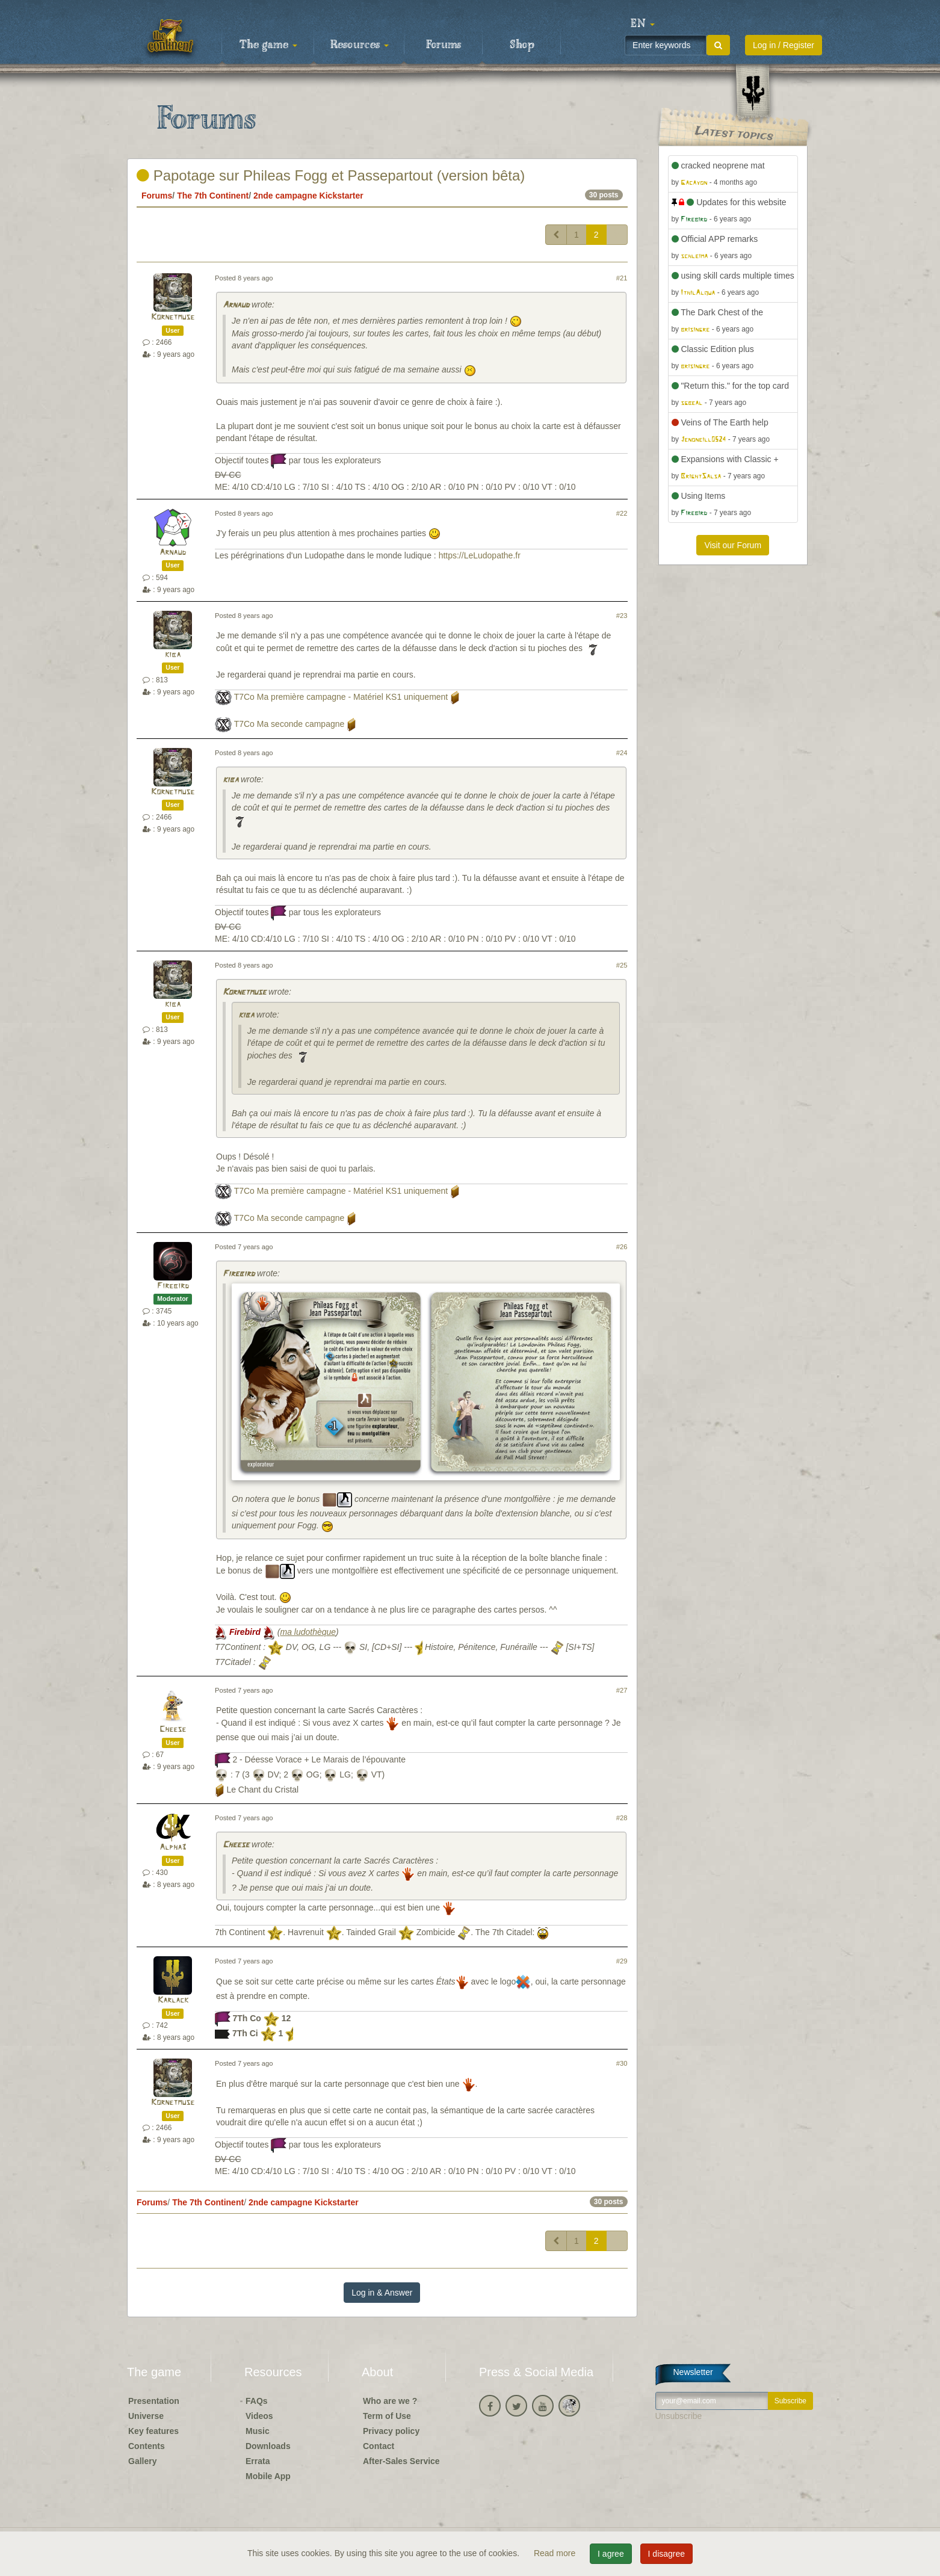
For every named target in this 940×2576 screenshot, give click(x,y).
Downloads (268, 2446)
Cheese (172, 1729)
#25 (622, 965)
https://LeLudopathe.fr (480, 555)
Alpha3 (172, 1847)
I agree (611, 2554)
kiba (173, 654)
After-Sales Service (401, 2461)
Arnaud (236, 305)
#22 (622, 513)
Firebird (173, 1286)
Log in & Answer (381, 2292)
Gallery (142, 2461)
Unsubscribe (678, 2416)
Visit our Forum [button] (732, 545)
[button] (643, 24)
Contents (146, 2446)
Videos (259, 2416)
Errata (258, 2461)
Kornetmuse (172, 317)
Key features (153, 2431)
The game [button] (268, 45)
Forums (443, 45)
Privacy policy (391, 2431)
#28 (622, 1817)
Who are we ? (390, 2401)
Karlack (173, 2000)
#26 (622, 1246)
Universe (146, 2416)
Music (258, 2431)
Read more (556, 2553)
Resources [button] (359, 45)
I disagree (666, 2554)
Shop (522, 45)
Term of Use (387, 2416)
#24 (622, 752)
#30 (622, 2063)
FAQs (257, 2401)
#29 (622, 1961)
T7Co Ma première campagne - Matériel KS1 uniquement (341, 697)
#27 (622, 1690)
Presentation (153, 2401)
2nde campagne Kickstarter (308, 195)
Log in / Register (783, 45)
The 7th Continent (213, 195)
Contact (378, 2446)
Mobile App (268, 2476)
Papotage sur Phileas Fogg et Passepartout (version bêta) (331, 175)
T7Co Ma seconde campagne (289, 724)
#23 (622, 615)
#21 (622, 278)
